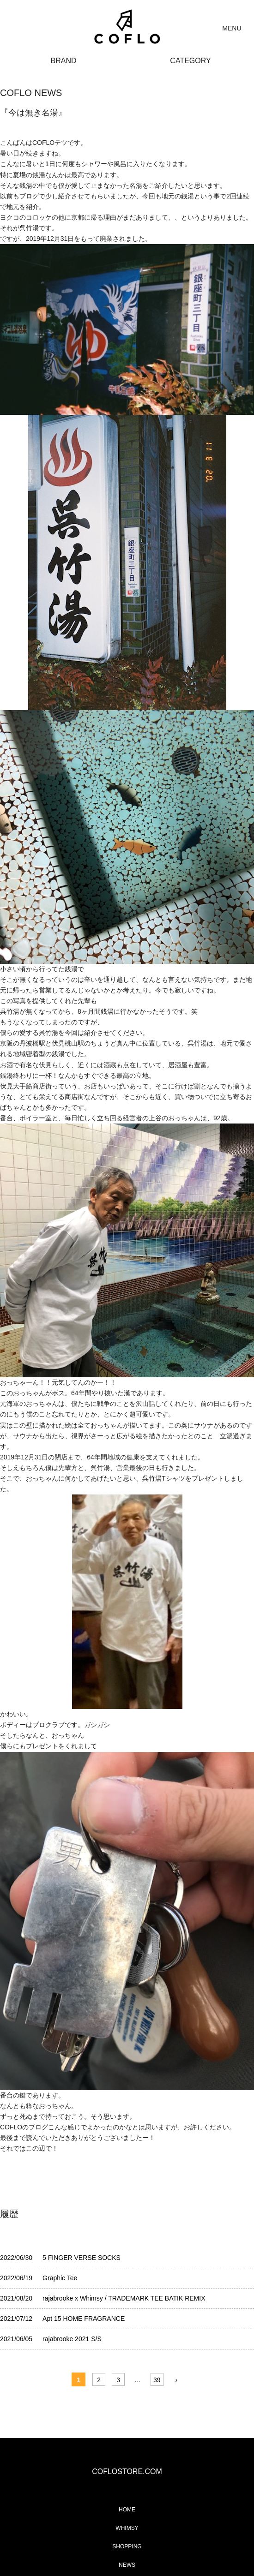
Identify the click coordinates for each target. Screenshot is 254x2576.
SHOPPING (126, 2546)
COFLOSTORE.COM (127, 2471)
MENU (231, 28)
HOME (127, 2509)
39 (157, 2380)
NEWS (127, 2565)
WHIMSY (126, 2528)
